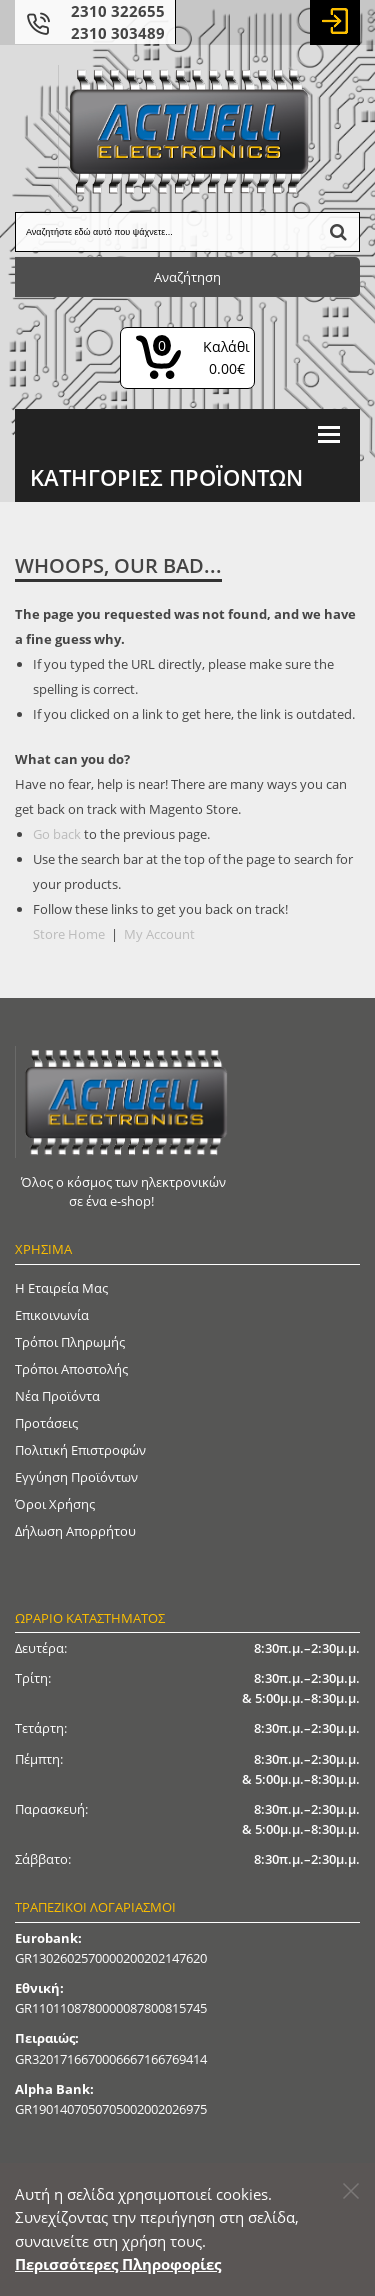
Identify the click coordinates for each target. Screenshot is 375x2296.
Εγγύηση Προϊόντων (76, 1477)
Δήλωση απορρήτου (75, 1531)
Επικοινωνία (52, 1315)
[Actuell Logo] (188, 131)
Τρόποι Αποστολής (71, 1369)
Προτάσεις (46, 1423)
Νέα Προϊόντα (57, 1396)
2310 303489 (118, 33)
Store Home (69, 934)
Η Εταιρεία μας (61, 1288)
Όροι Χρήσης (55, 1504)
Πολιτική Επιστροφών (80, 1450)
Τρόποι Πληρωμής (70, 1342)
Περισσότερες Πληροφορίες (118, 2264)
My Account (159, 934)
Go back (57, 834)
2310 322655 (118, 11)
